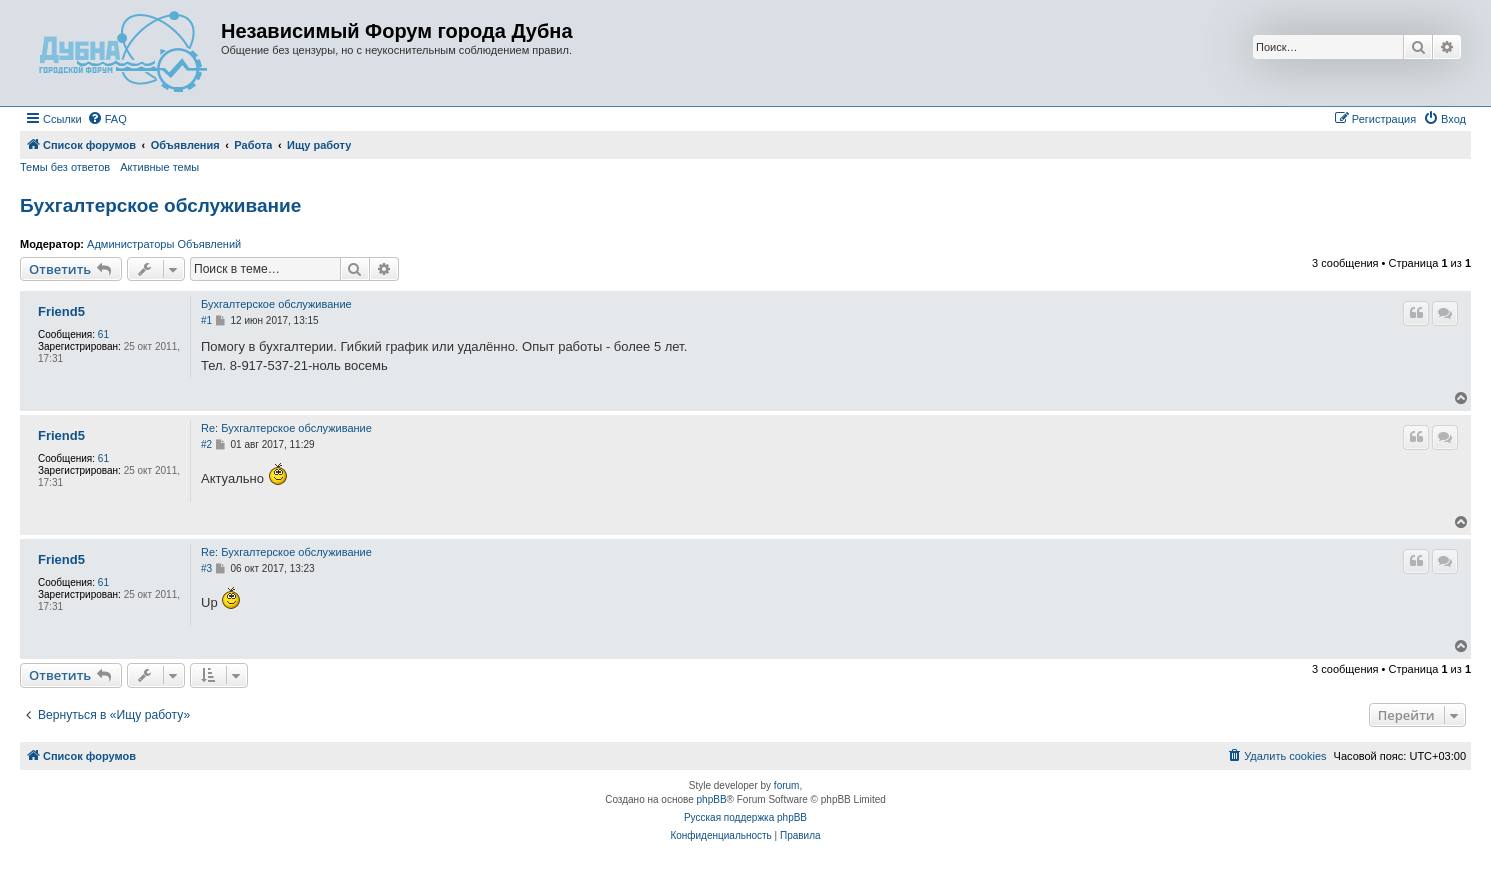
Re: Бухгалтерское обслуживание (286, 428)
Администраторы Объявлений (164, 244)
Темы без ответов (65, 167)
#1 (206, 320)
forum (787, 785)
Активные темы (159, 167)
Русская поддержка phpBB (745, 817)
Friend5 (61, 312)
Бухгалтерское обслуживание (160, 205)
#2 (206, 444)
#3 (206, 568)
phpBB (712, 799)
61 (103, 334)
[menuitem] (107, 119)
